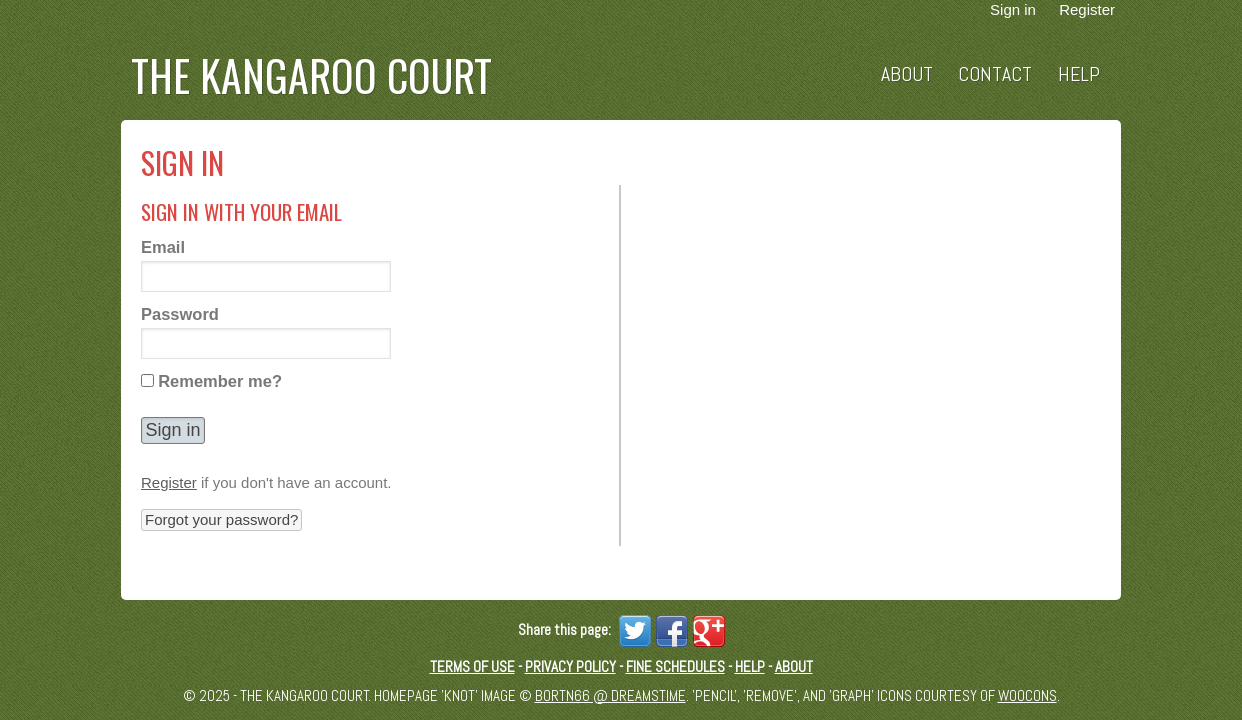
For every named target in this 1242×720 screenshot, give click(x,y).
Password (180, 314)
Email (163, 247)
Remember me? (220, 381)
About (907, 74)
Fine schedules (675, 666)
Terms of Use (472, 666)
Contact (995, 74)
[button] (173, 430)
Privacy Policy (570, 666)
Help (1079, 74)
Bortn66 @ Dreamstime (610, 695)
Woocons (1027, 695)
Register (169, 482)
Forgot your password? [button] (221, 519)
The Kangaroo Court (311, 75)
